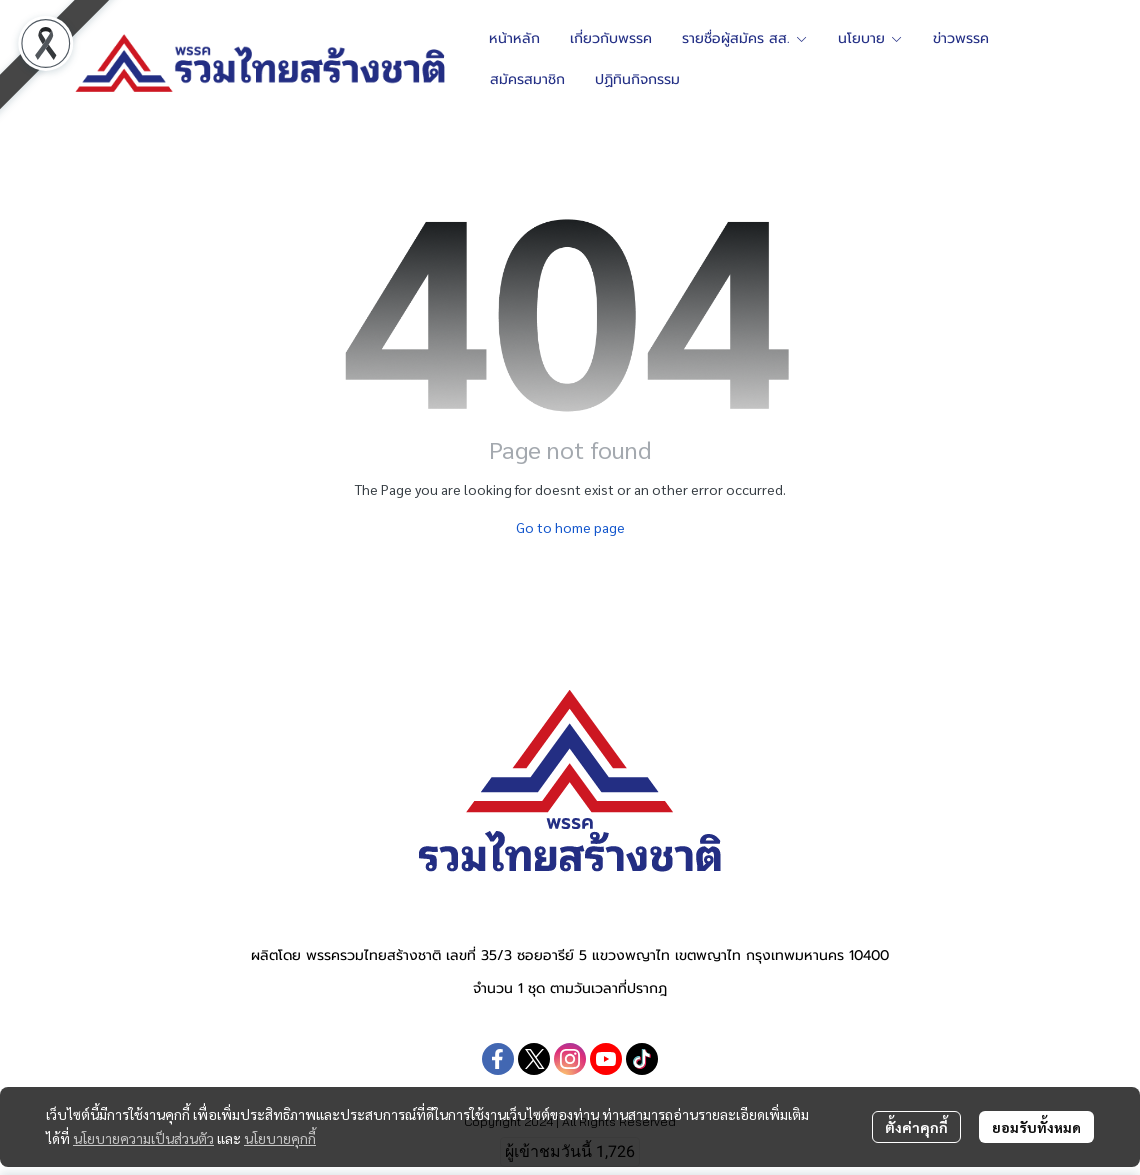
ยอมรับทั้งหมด (1036, 1127)
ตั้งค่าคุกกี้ (916, 1127)
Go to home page (570, 527)
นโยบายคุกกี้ (280, 1138)
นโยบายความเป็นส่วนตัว (143, 1138)
